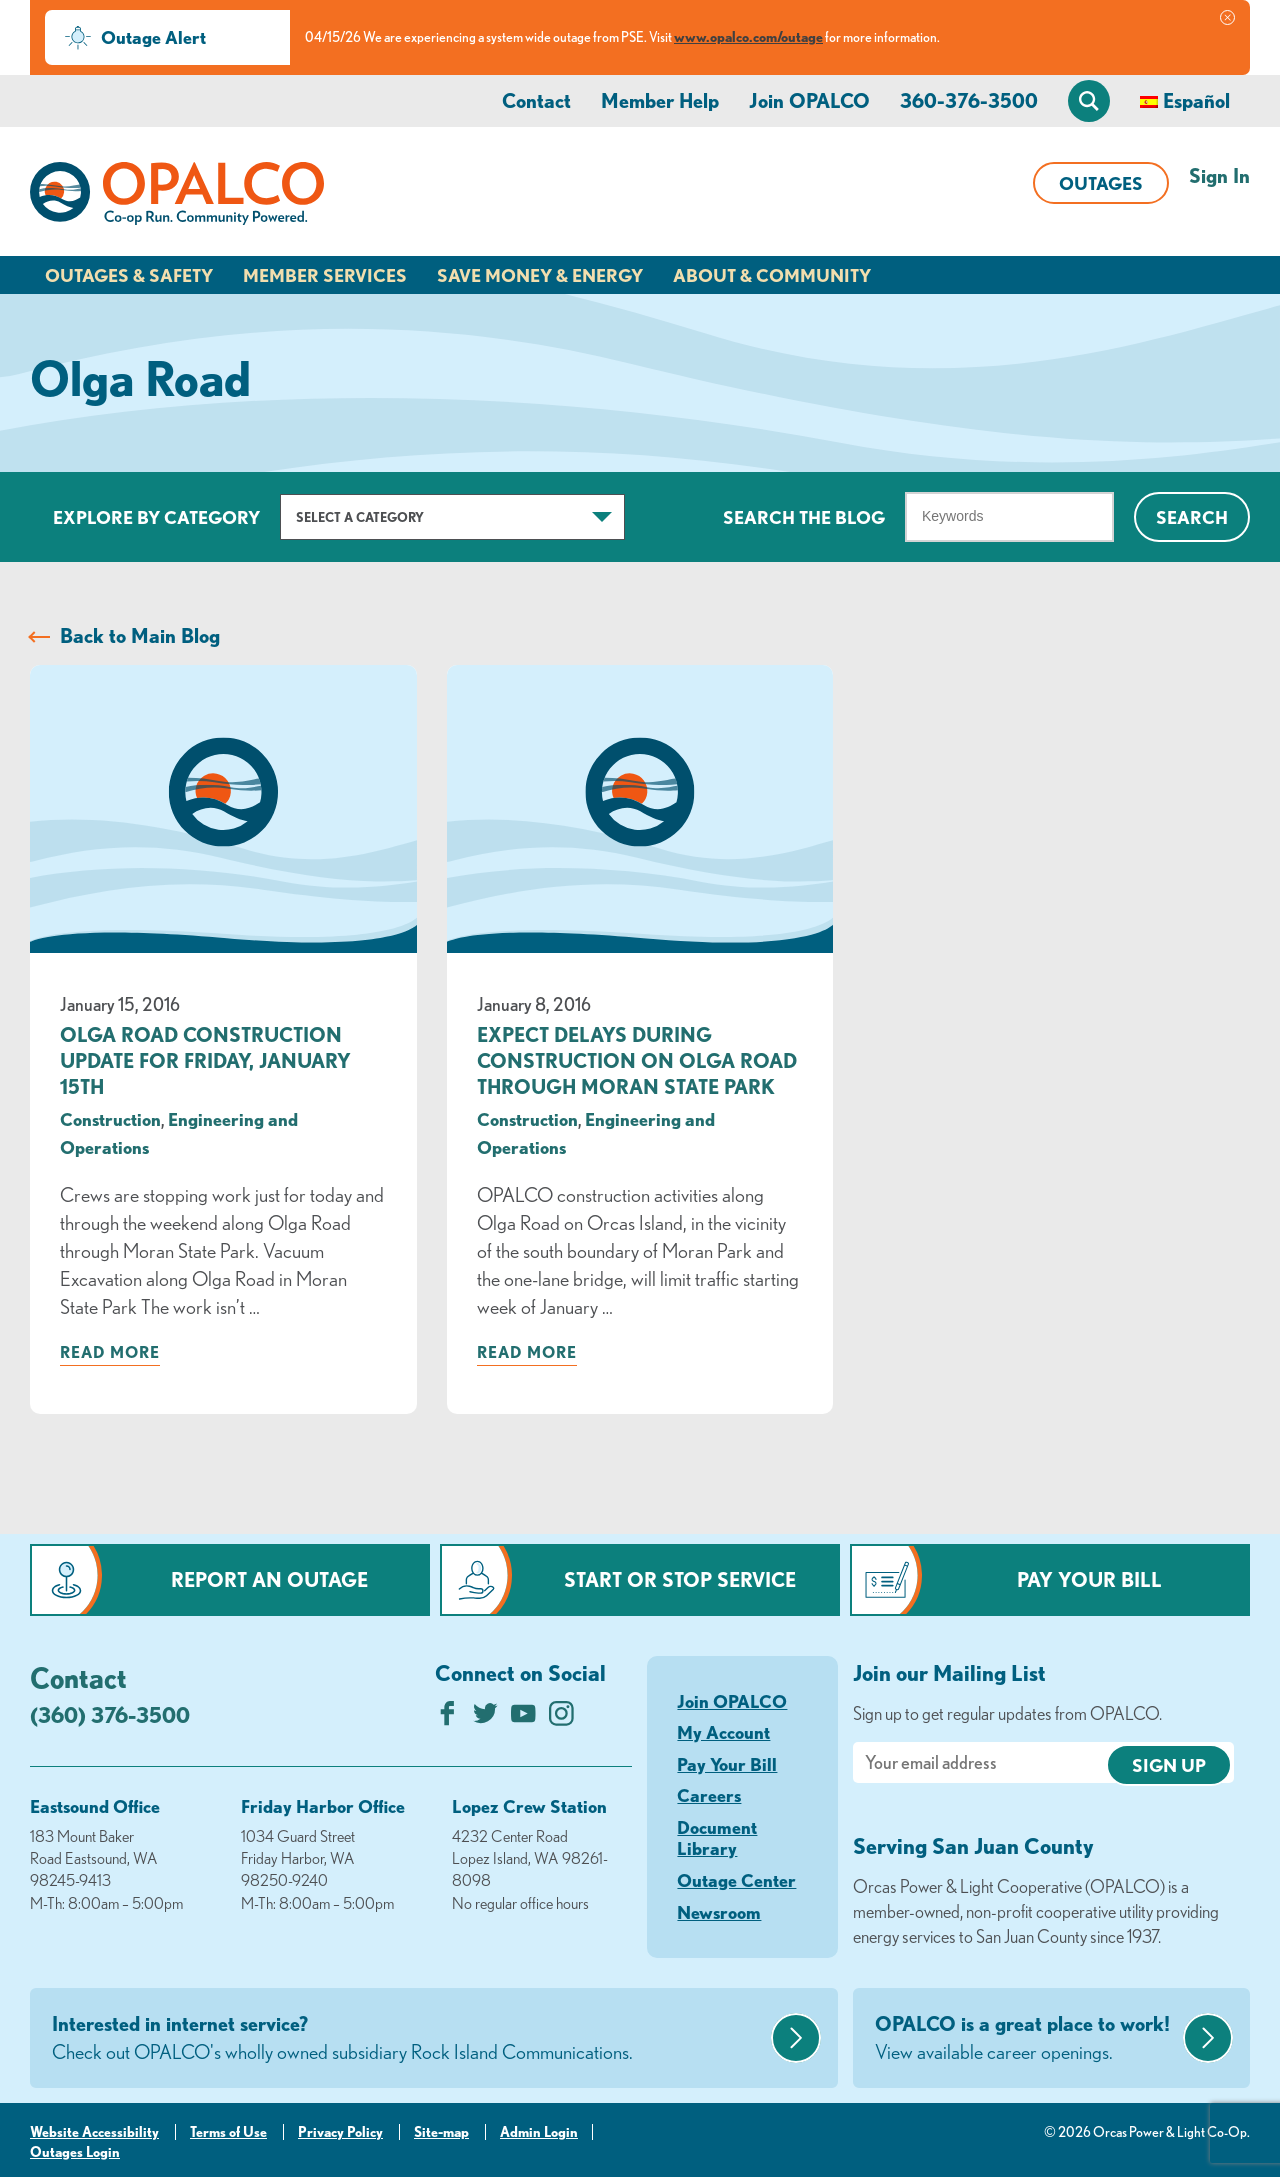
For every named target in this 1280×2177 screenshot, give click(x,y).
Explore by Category (156, 517)
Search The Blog (804, 517)
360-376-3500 (969, 100)
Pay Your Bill (1089, 1579)
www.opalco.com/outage (748, 37)
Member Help (660, 100)
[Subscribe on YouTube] (523, 1718)
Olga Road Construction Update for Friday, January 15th (205, 1060)
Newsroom (719, 1912)
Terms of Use (228, 2132)
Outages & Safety (129, 275)
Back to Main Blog (140, 635)
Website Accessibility (94, 2132)
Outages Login (75, 2152)
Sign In (1219, 175)
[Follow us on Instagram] (561, 1718)
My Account (723, 1732)
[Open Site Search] (1089, 101)
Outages (1101, 183)
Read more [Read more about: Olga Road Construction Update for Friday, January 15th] (110, 1352)
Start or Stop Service (680, 1579)
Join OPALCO (809, 100)
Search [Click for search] (1192, 517)
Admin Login (539, 2132)
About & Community (772, 275)
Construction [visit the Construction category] (110, 1119)
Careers (709, 1795)
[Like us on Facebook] (447, 1718)
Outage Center (736, 1880)
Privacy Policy (340, 2132)
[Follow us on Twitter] (485, 1718)
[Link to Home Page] (177, 197)
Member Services (325, 275)
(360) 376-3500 (110, 1714)
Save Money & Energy (540, 275)
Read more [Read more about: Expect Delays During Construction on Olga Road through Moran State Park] (527, 1352)
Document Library (717, 1838)
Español (1196, 100)
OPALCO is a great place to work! (1026, 2039)
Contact (536, 100)
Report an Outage (269, 1579)
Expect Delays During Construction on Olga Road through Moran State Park (637, 1060)
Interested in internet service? (409, 2039)
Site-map (441, 2132)
